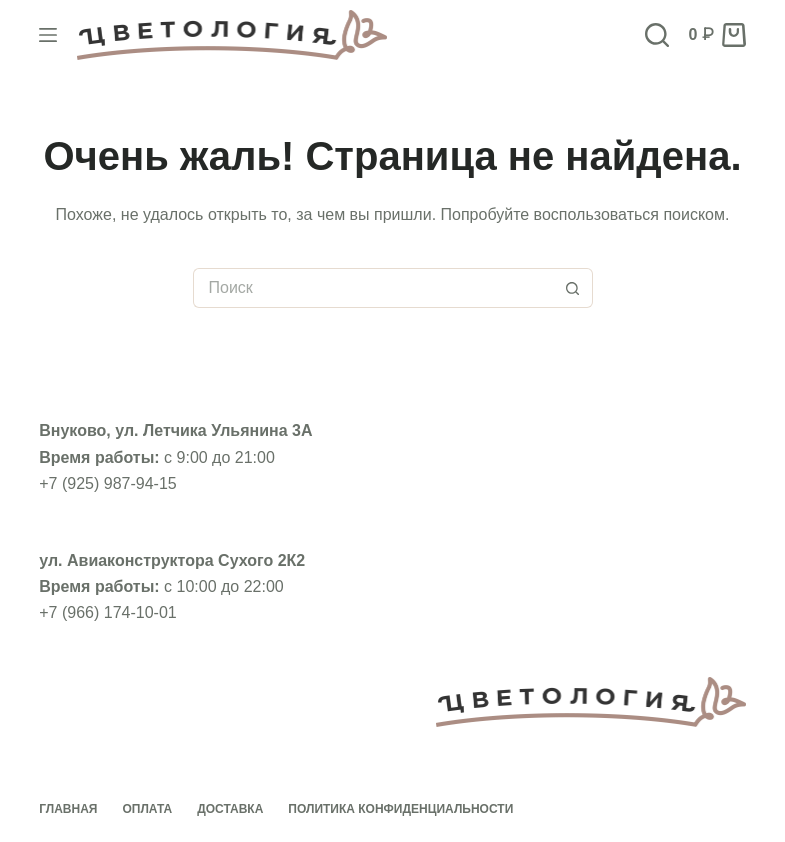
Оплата (147, 809)
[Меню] (48, 35)
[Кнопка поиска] (573, 288)
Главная (68, 809)
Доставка (230, 809)
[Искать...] (373, 288)
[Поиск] (657, 35)
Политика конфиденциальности (400, 809)
